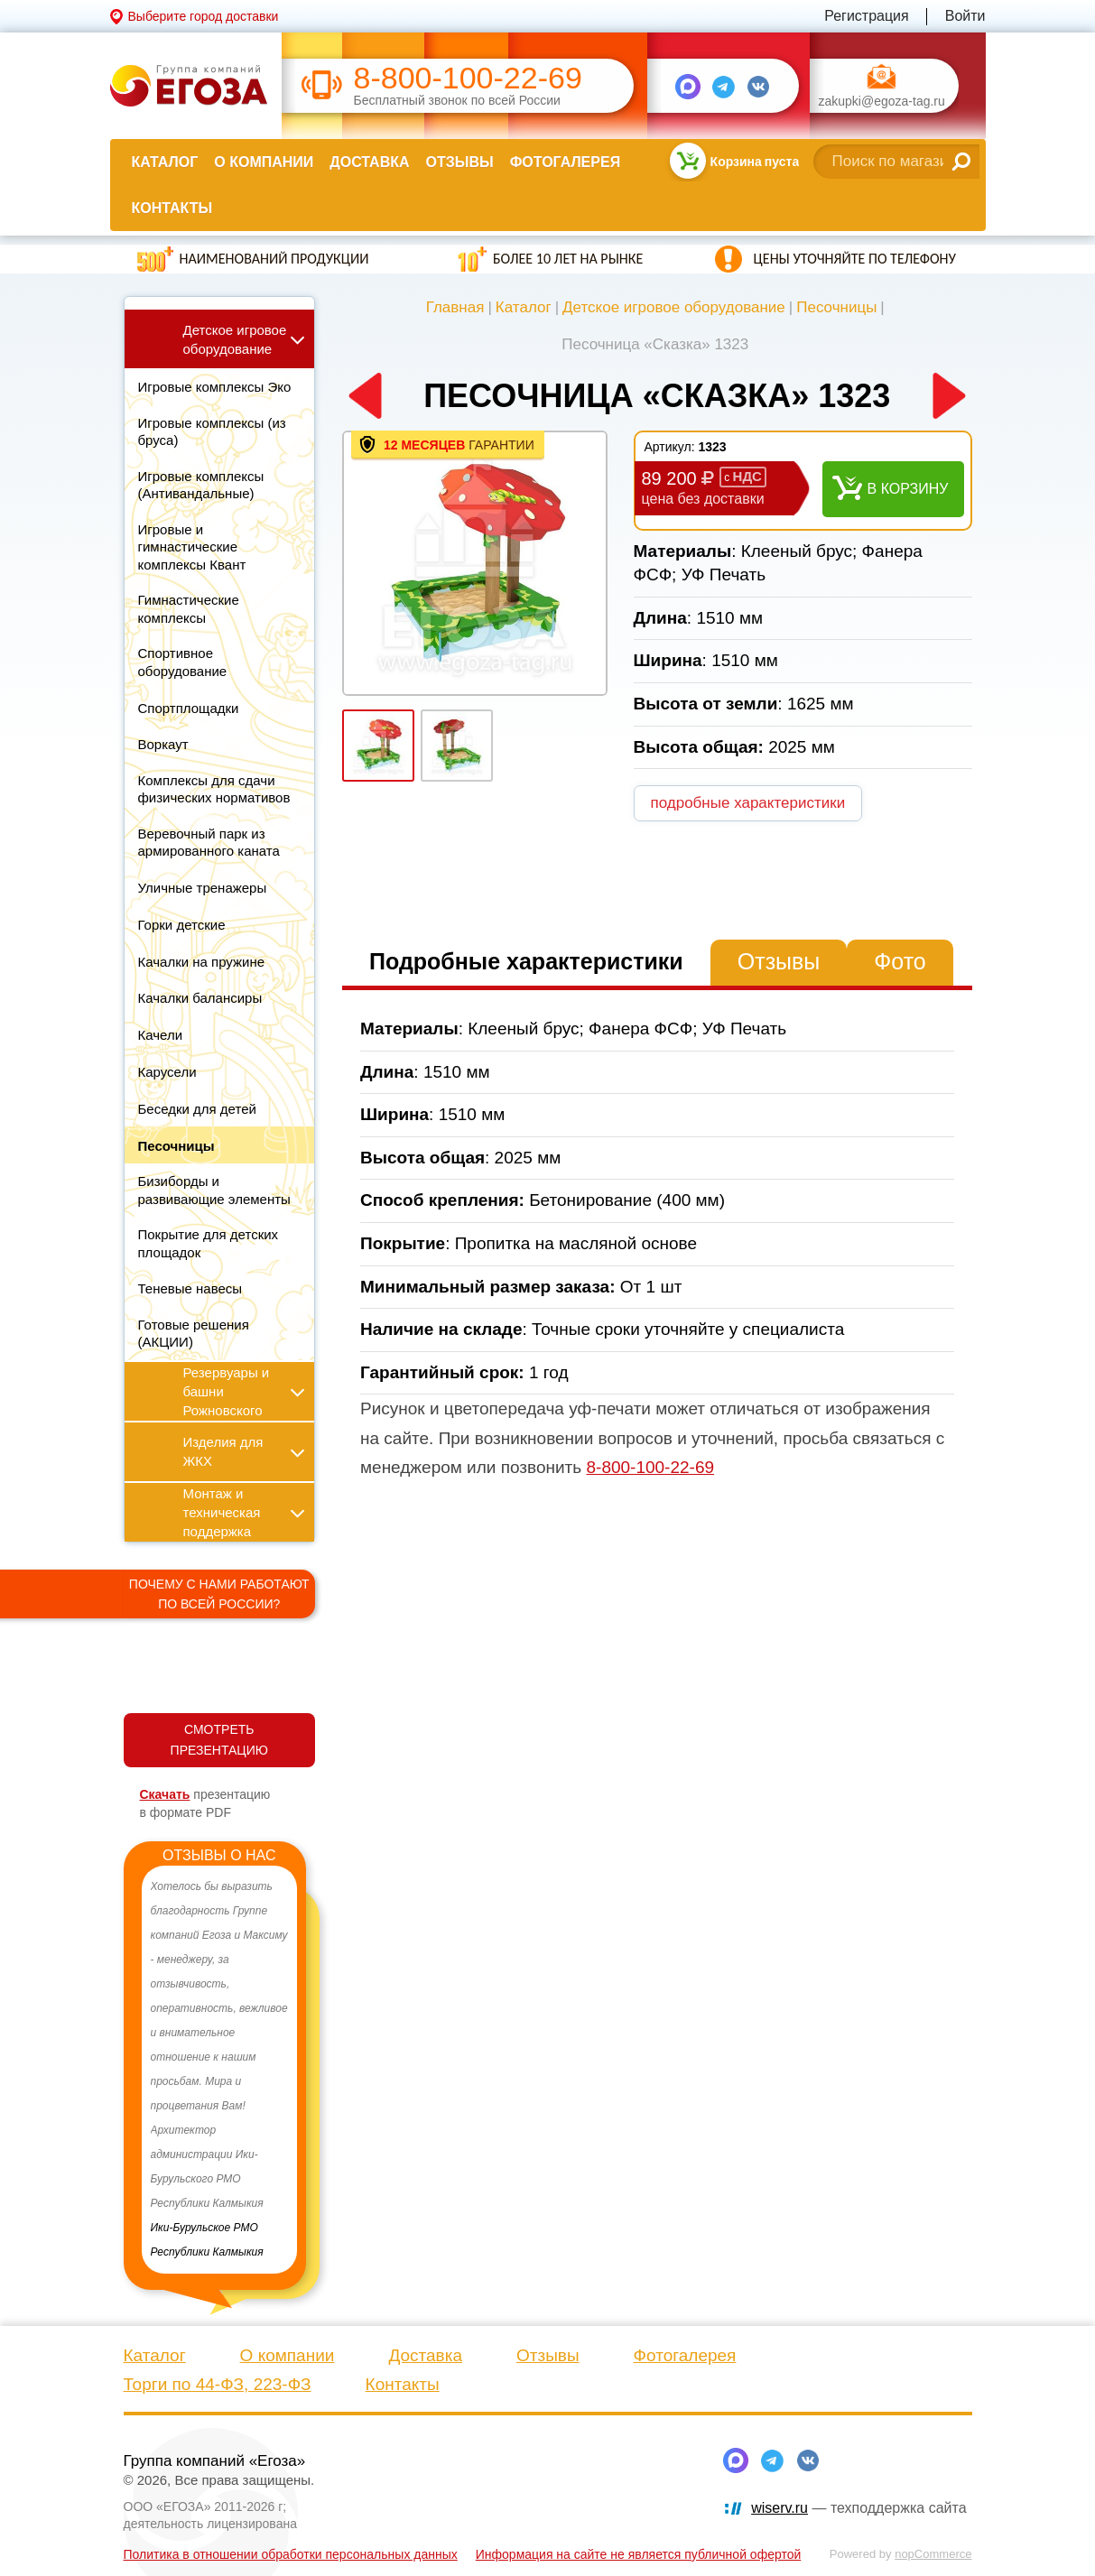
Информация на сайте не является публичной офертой (639, 2554)
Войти (965, 15)
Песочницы (836, 307)
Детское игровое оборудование (673, 307)
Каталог (165, 162)
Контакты (172, 208)
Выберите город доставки (203, 16)
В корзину (908, 488)
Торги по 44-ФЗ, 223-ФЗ (217, 2384)
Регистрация (866, 15)
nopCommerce (933, 2554)
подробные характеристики (748, 802)
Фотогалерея (565, 162)
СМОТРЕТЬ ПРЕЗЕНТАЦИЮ (219, 1739)
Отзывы (460, 162)
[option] (220, 2070)
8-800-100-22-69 (468, 78)
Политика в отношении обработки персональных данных (291, 2554)
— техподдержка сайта (858, 2508)
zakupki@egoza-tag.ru (882, 102)
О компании (263, 162)
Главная (455, 307)
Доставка (369, 162)
